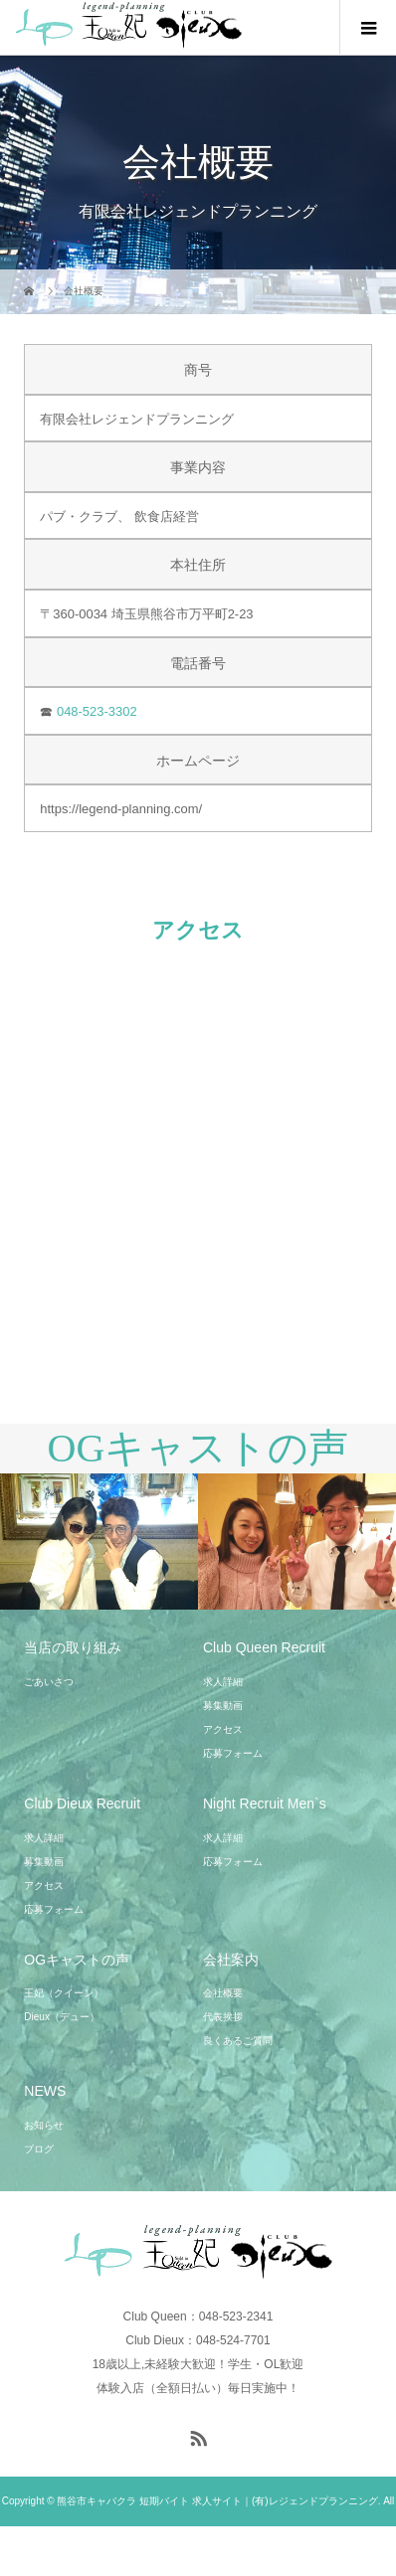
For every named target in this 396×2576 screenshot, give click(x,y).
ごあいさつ (49, 1681)
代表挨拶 (223, 2016)
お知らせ (44, 2125)
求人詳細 (223, 1681)
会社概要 (223, 1992)
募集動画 (223, 1705)
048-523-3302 (97, 711)
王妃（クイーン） (63, 1992)
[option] (99, 1542)
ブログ (39, 2149)
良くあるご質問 (238, 2040)
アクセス (223, 1729)
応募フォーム (233, 1753)
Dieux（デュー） (61, 2016)
